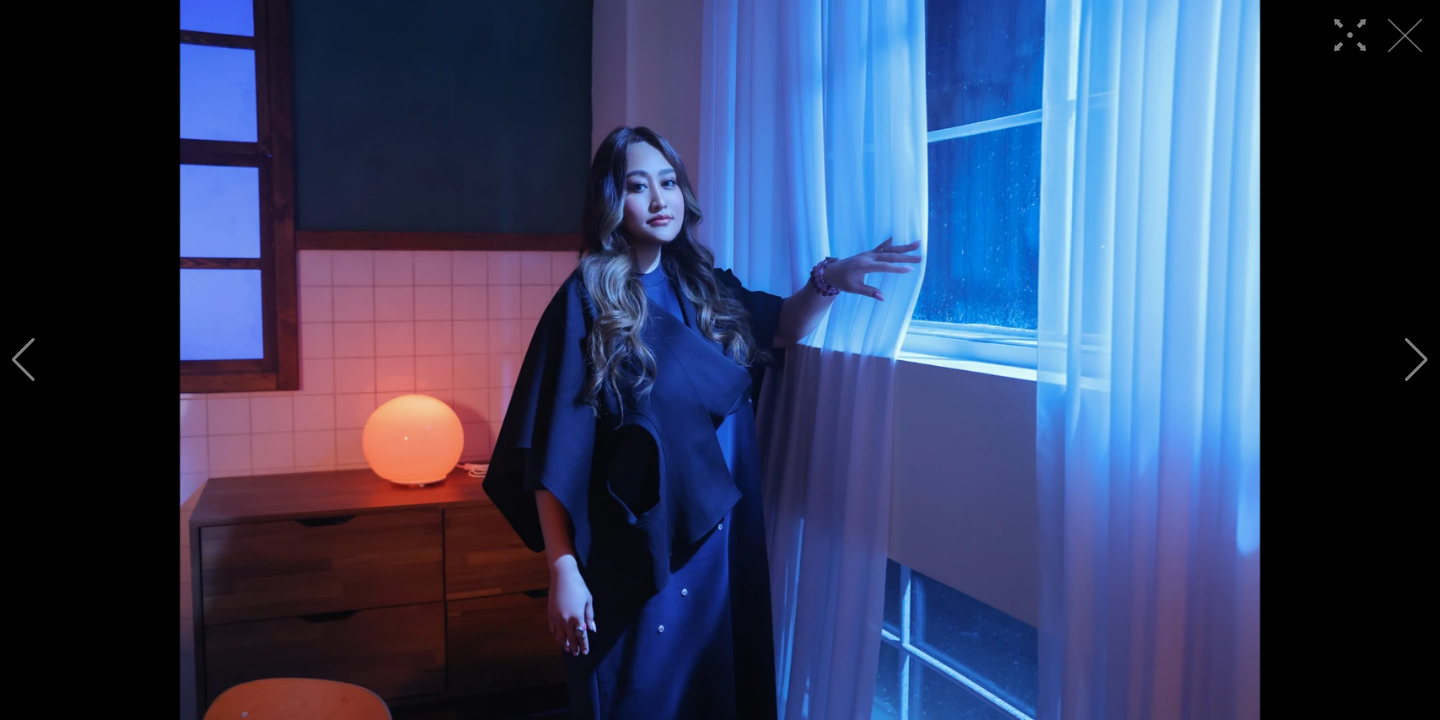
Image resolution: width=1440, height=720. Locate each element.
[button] (23, 360)
